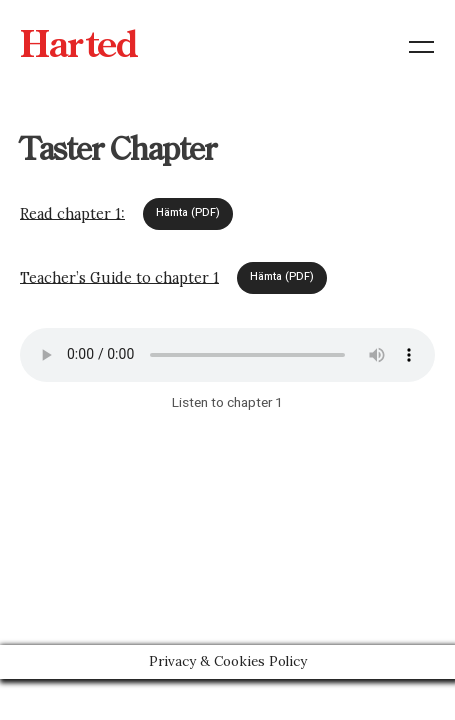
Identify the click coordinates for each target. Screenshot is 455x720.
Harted (79, 47)
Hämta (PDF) (188, 213)
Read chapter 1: (72, 213)
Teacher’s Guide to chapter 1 (119, 277)
